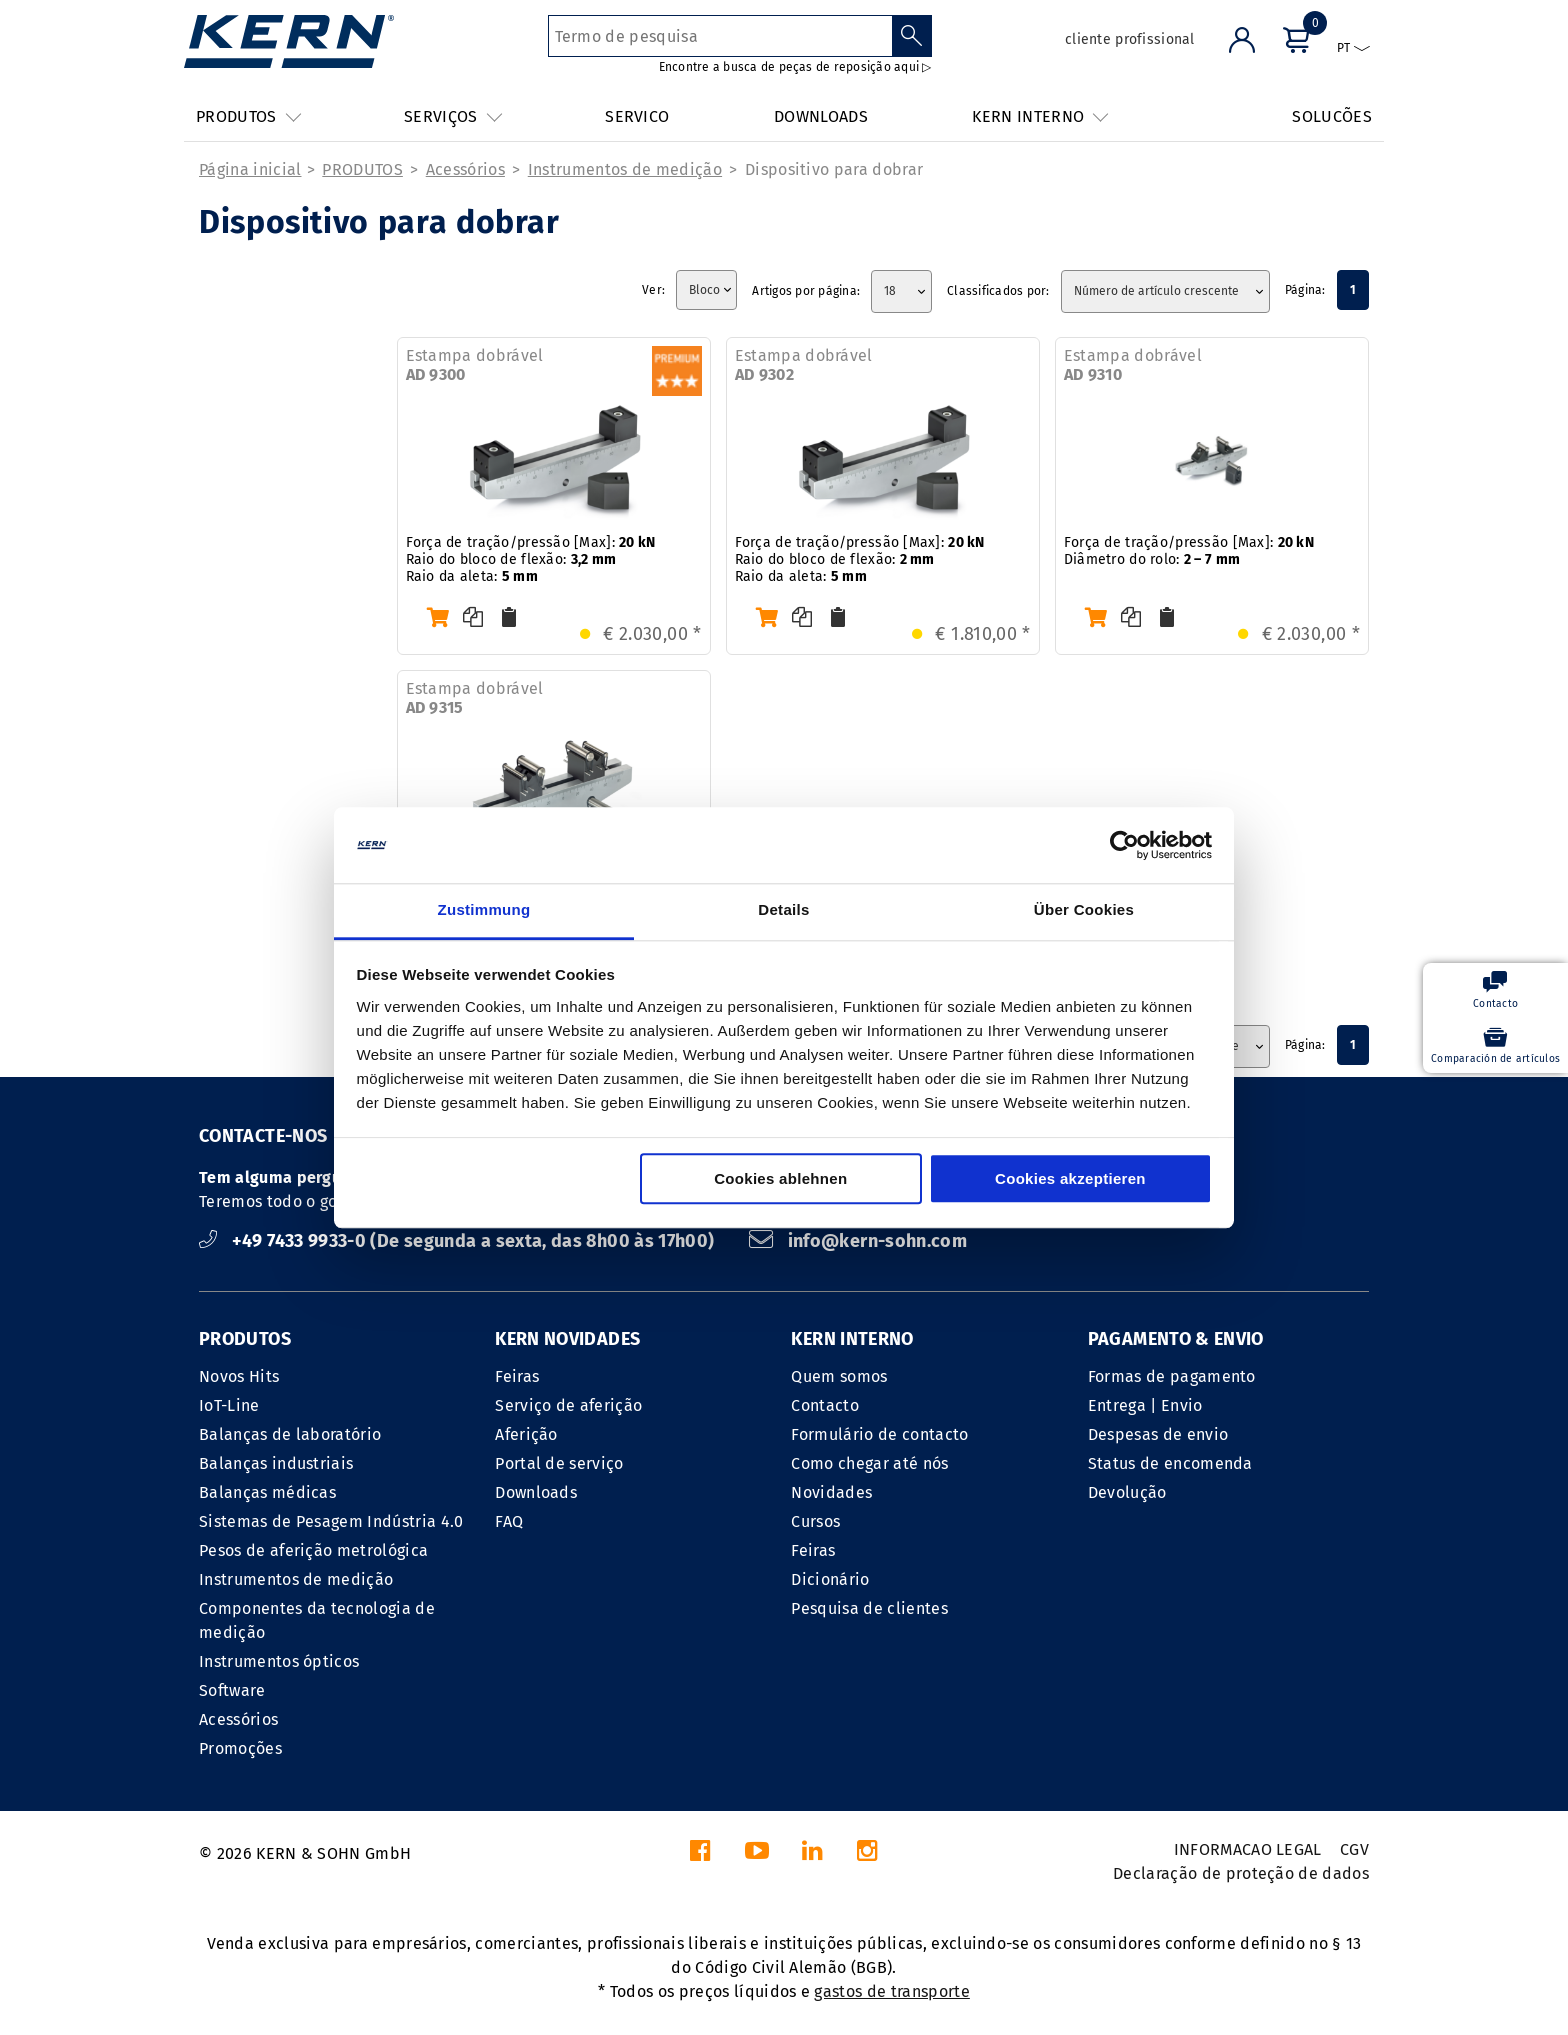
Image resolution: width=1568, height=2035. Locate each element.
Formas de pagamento (1172, 1376)
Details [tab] (783, 910)
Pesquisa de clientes (869, 1608)
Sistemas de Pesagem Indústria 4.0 (331, 1521)
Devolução (1127, 1492)
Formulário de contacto (879, 1434)
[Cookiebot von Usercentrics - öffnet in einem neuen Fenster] (1124, 845)
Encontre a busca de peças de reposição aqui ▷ (795, 67)
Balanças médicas (267, 1492)
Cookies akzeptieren (1070, 1179)
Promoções (240, 1748)
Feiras (517, 1376)
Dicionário (830, 1579)
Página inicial (250, 169)
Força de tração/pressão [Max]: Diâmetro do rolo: (1189, 551)
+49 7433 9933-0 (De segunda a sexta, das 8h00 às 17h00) (459, 1241)
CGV (1354, 1849)
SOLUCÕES (1332, 116)
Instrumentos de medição (625, 169)
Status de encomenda (1170, 1463)
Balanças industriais (276, 1463)
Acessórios (465, 169)
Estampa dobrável (475, 365)
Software (232, 1690)
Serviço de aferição (568, 1405)
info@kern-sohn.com (858, 1241)
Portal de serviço (559, 1463)
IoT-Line (229, 1405)
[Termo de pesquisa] (720, 36)
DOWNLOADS (821, 116)
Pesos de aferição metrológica (313, 1550)
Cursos (815, 1521)
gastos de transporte (891, 1991)
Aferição (526, 1434)
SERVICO (637, 116)
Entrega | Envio (1145, 1405)
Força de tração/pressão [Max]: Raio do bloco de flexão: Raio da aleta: (531, 559)
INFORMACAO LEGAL (1248, 1849)
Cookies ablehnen (780, 1179)
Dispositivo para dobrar (834, 169)
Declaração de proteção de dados (1241, 1873)
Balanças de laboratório (290, 1434)
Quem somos (839, 1376)
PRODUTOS (362, 169)
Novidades (831, 1492)
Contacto (825, 1405)
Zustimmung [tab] (484, 910)
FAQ (509, 1521)
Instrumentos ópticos (279, 1661)
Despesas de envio (1158, 1434)
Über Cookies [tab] (1084, 910)
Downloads (536, 1492)
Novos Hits (239, 1376)
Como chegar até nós (869, 1463)
